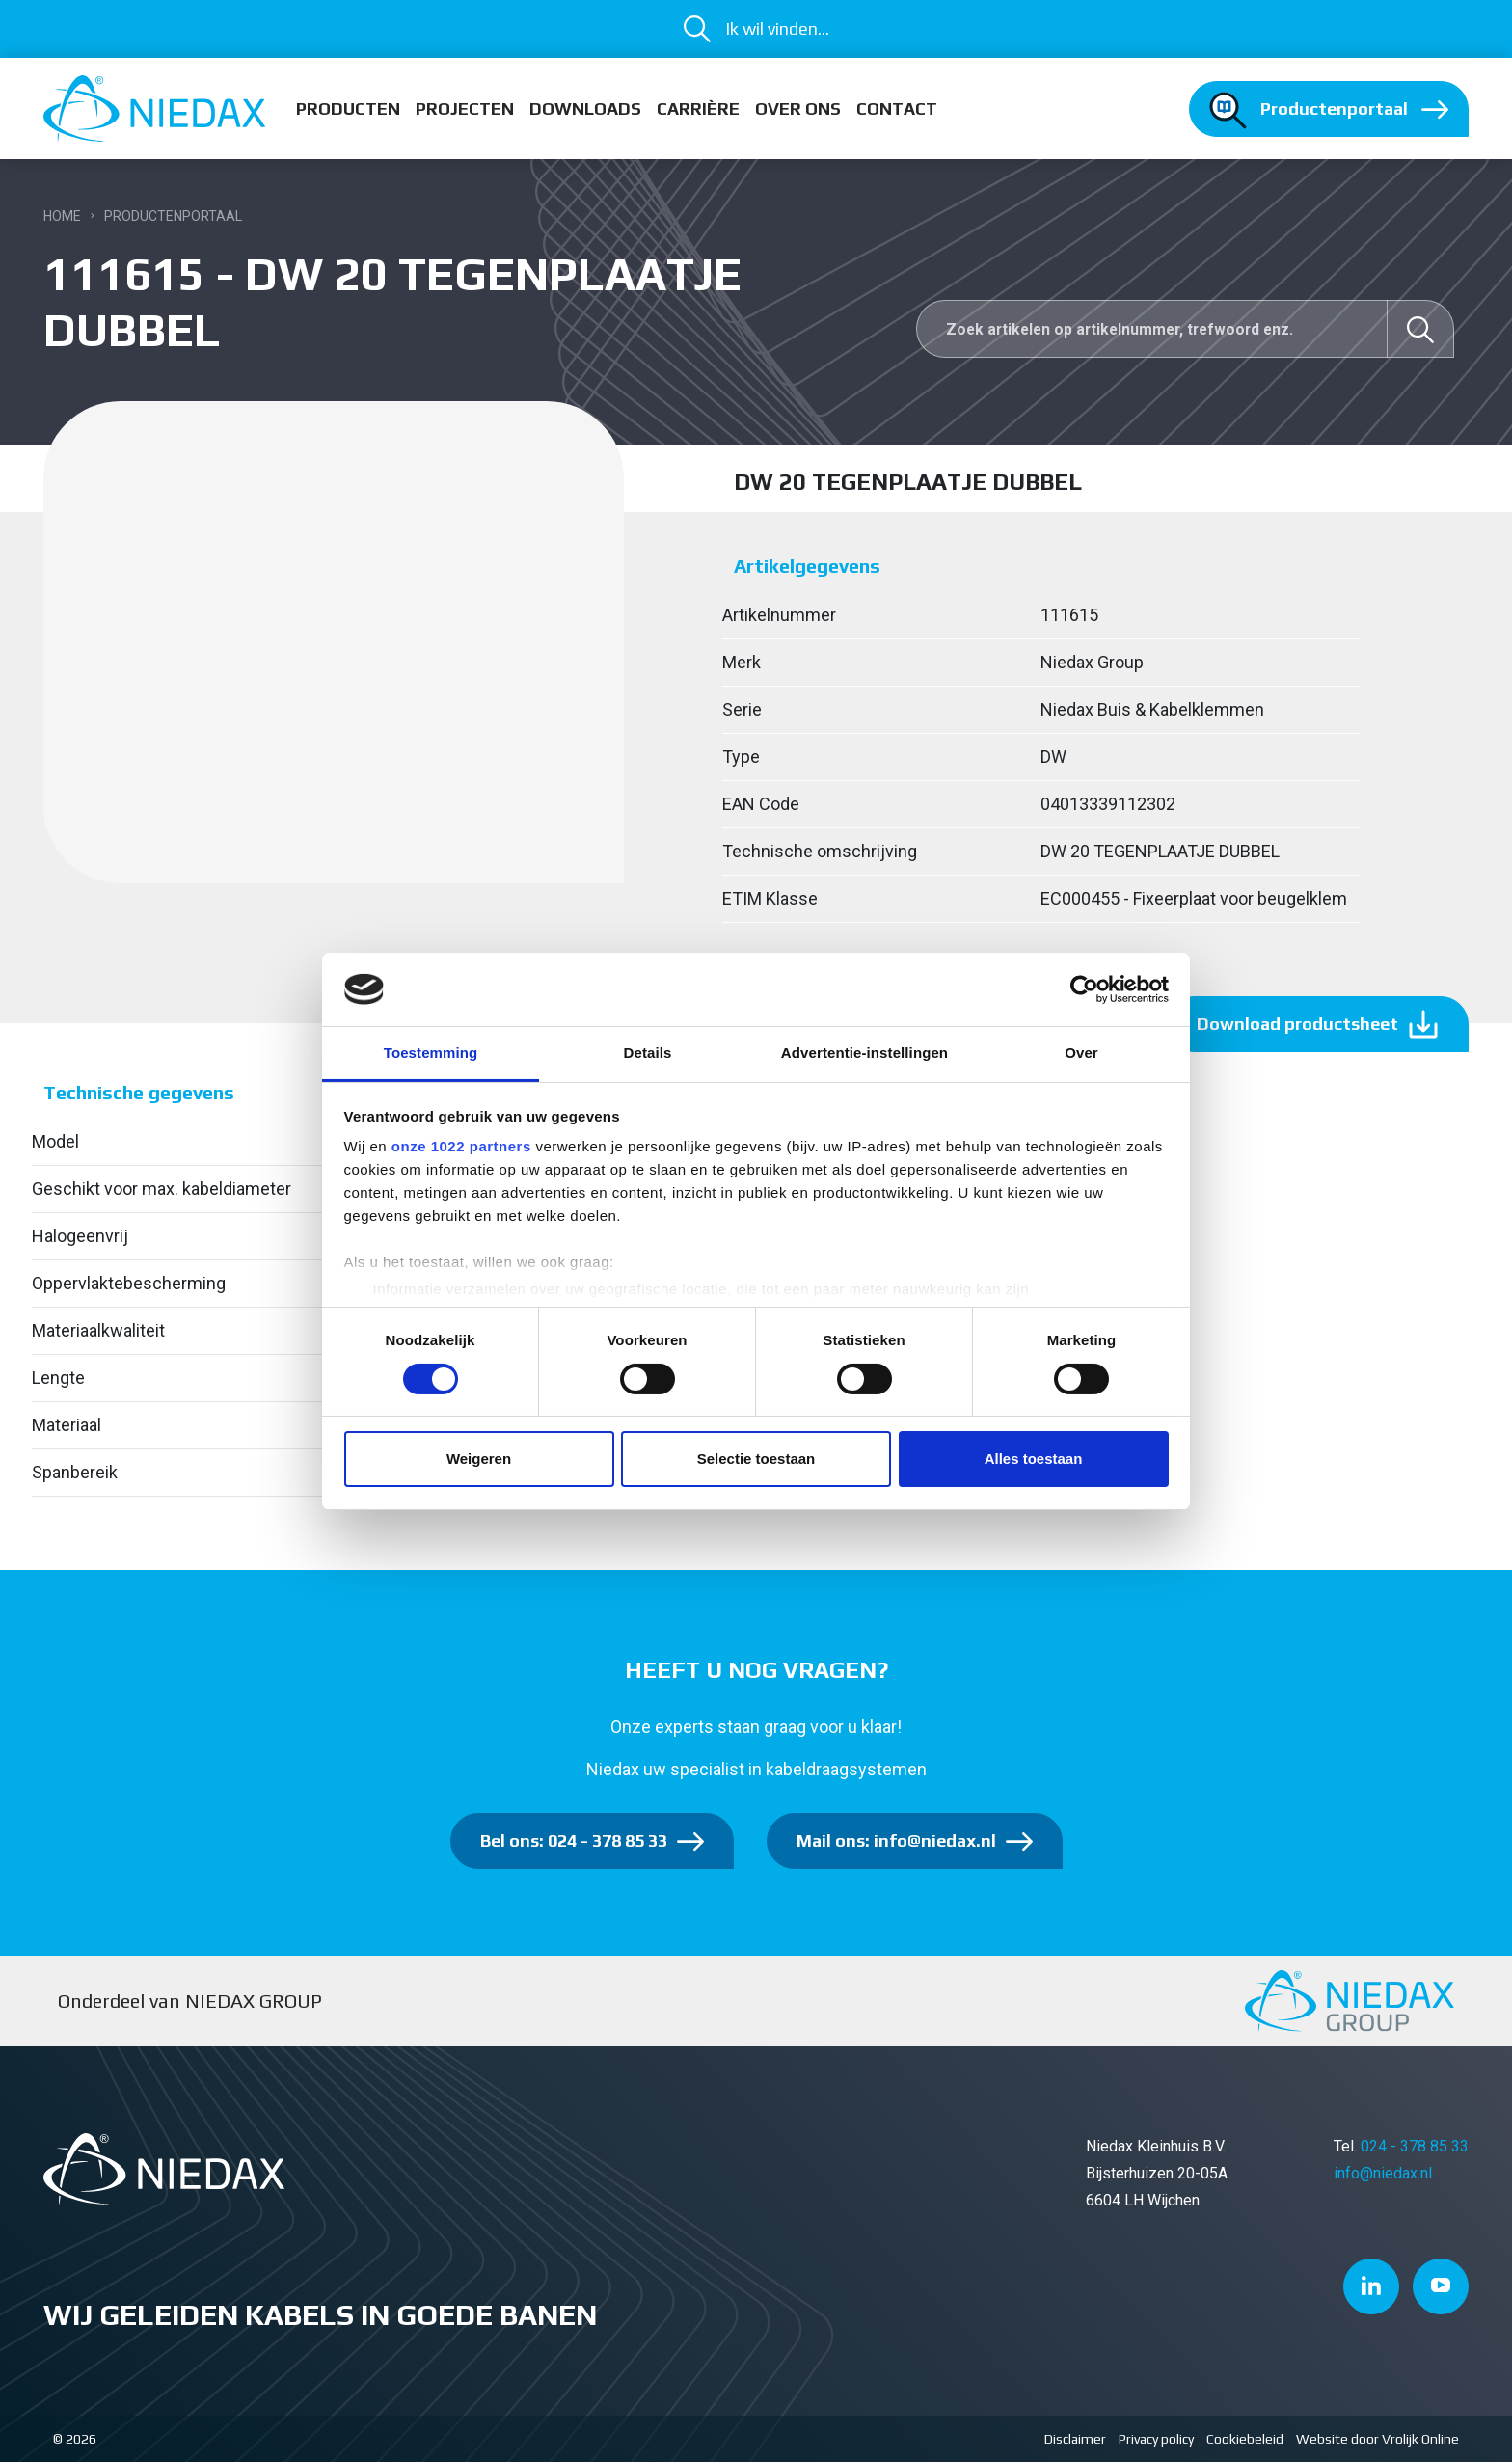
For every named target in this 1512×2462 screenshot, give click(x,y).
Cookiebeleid (1244, 2439)
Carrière (698, 108)
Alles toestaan (1034, 1458)
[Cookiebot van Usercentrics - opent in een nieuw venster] (1084, 989)
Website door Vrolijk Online (1377, 2439)
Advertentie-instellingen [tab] (864, 1052)
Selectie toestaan (756, 1458)
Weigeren (478, 1458)
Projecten (465, 108)
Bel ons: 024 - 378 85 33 (573, 1840)
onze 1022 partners (461, 1146)
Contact (896, 108)
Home (62, 216)
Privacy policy (1156, 2439)
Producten (348, 108)
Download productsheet (1297, 1024)
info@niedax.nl (1383, 2173)
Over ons (798, 108)
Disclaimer (1075, 2439)
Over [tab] (1081, 1052)
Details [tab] (648, 1052)
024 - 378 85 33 (1415, 2146)
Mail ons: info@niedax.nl (896, 1840)
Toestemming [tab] (431, 1052)
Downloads (585, 108)
